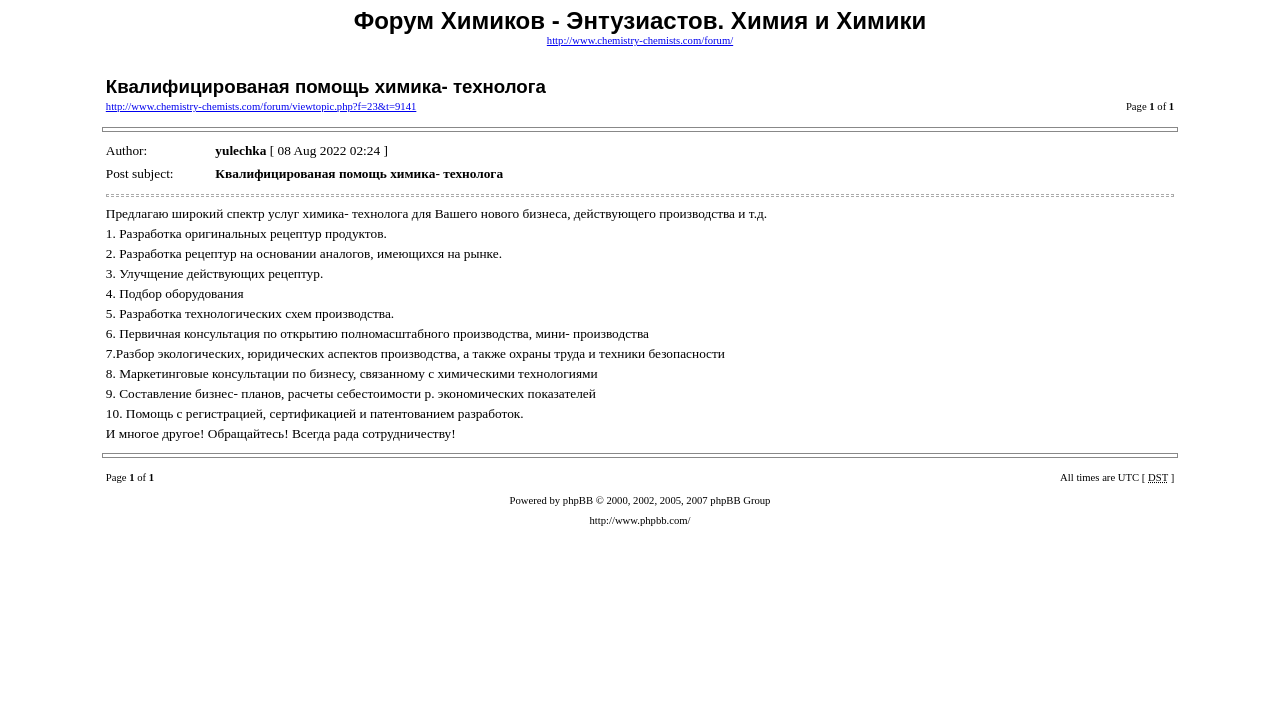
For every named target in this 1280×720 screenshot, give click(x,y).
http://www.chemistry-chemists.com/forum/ (640, 40)
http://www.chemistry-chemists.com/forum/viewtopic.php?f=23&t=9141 (261, 106)
